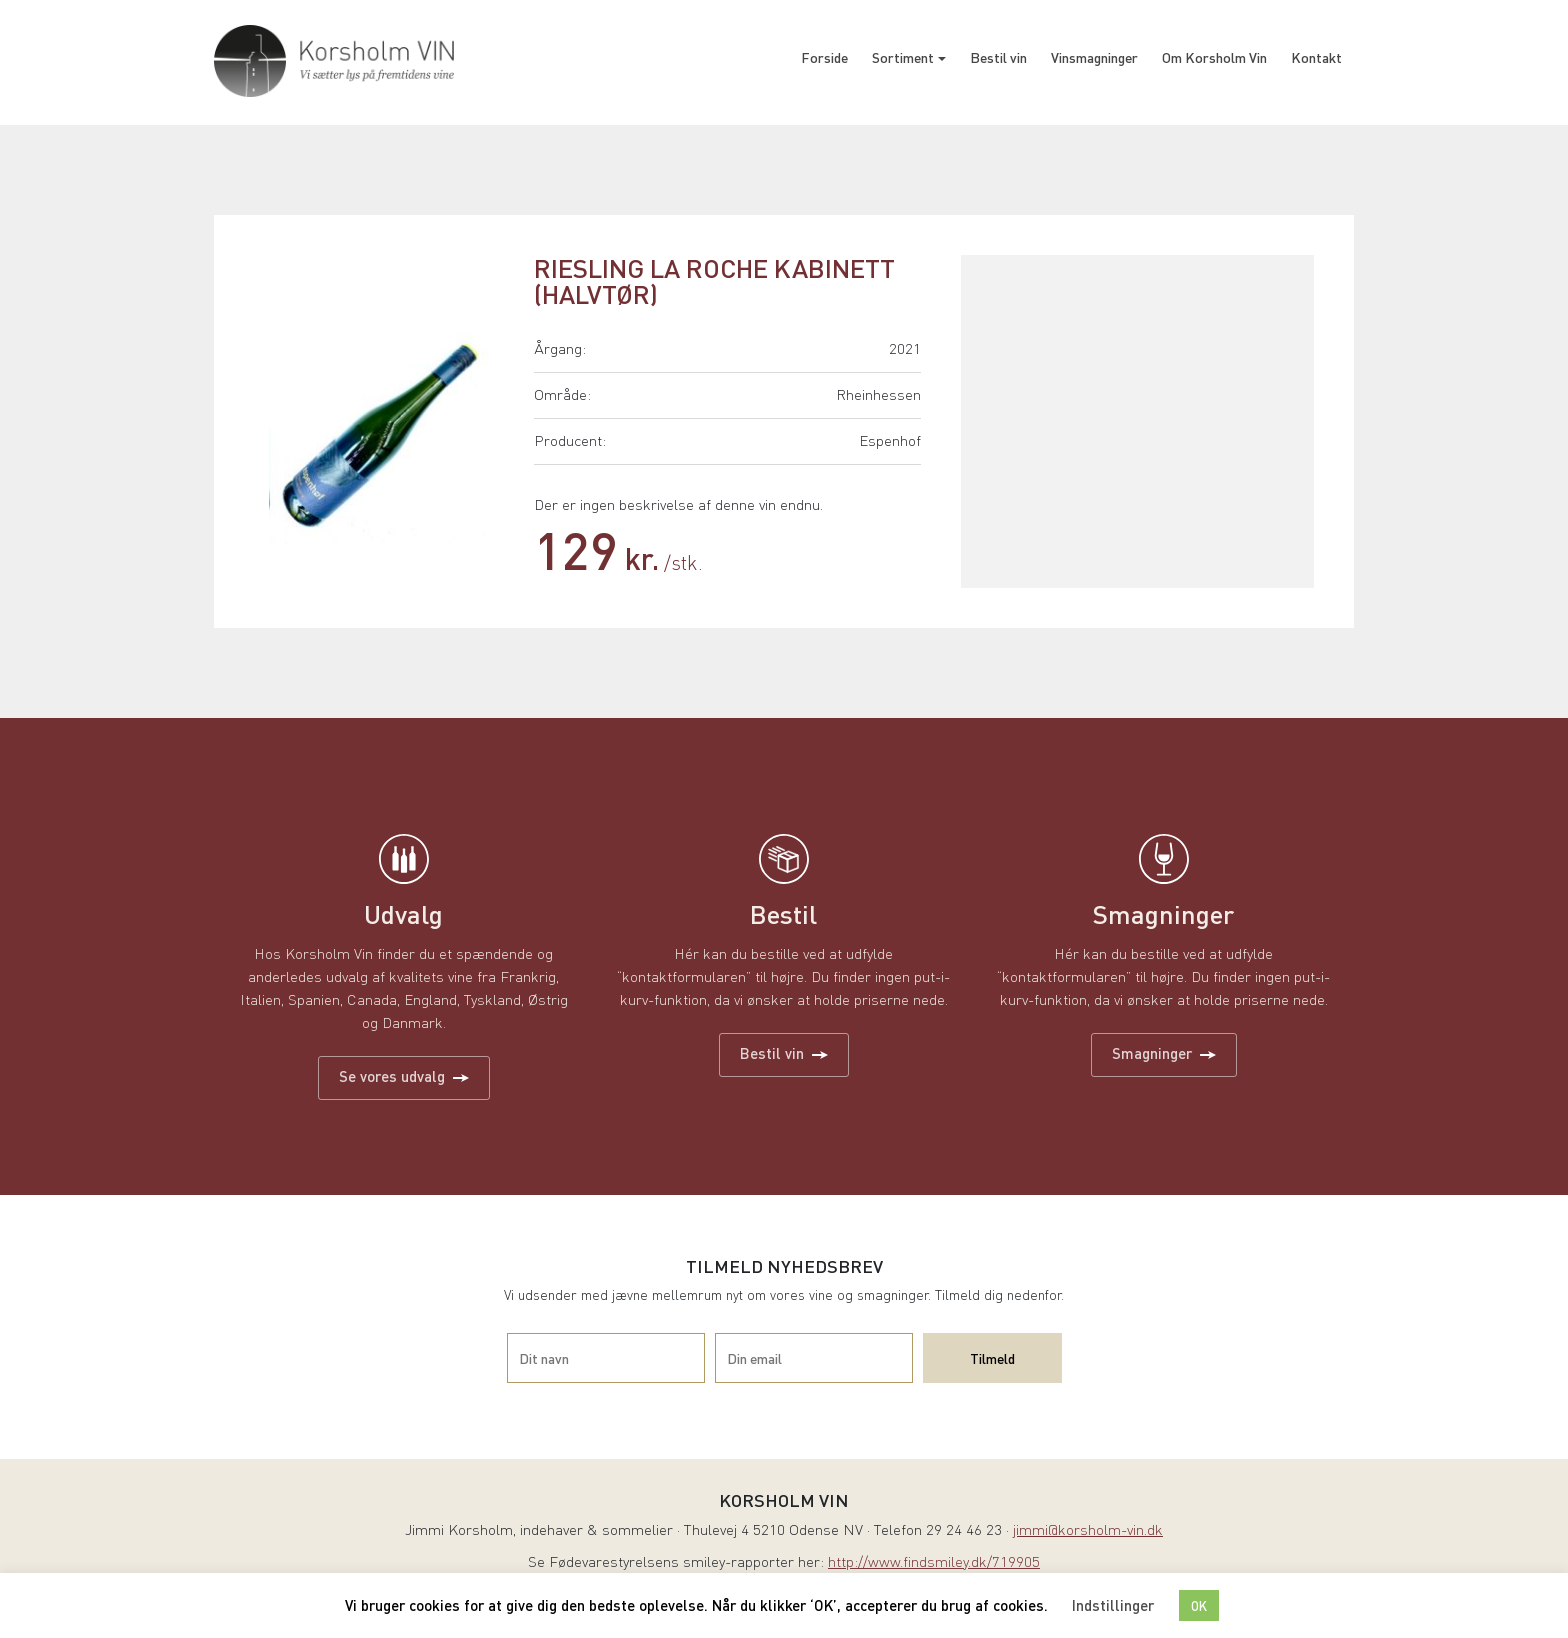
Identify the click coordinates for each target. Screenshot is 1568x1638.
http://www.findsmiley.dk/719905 (934, 1563)
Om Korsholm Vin (1214, 57)
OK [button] (1199, 1605)
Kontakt (1316, 57)
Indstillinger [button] (1113, 1605)
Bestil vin (998, 57)
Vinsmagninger (1094, 57)
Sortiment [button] (903, 57)
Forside (824, 57)
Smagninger (1164, 1053)
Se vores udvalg (404, 1076)
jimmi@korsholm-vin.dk (1088, 1531)
